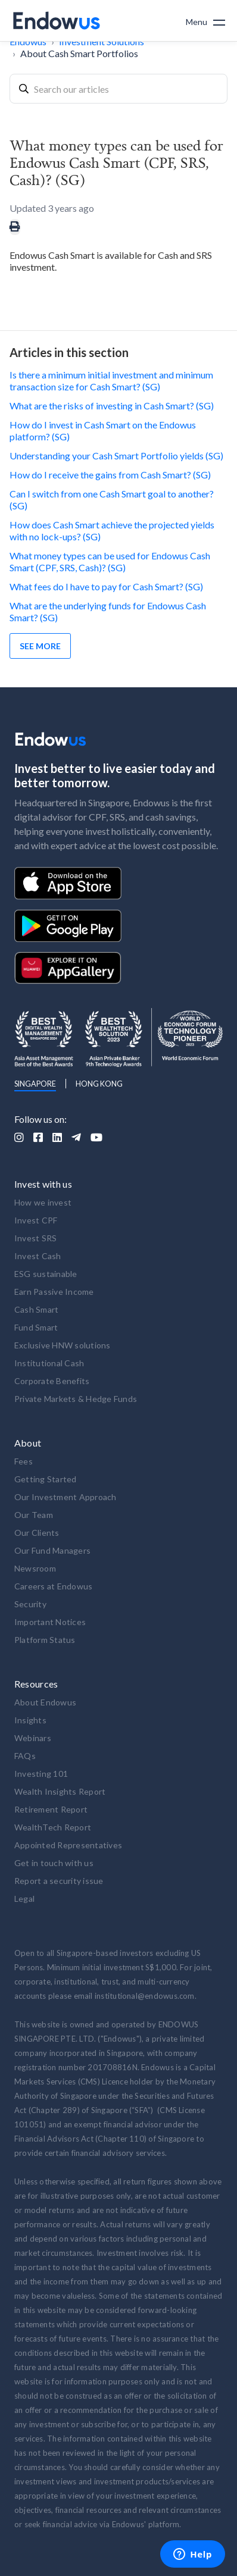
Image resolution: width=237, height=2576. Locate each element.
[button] (205, 20)
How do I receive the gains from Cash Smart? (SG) (110, 474)
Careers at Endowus (53, 1586)
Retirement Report (51, 1809)
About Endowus (45, 1702)
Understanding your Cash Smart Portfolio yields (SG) (116, 455)
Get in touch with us (53, 1863)
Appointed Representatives (68, 1845)
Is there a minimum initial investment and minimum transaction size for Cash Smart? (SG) (111, 380)
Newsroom (35, 1568)
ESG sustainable (45, 1274)
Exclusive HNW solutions (62, 1345)
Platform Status (45, 1640)
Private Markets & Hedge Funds (75, 1399)
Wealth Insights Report (60, 1791)
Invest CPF (36, 1220)
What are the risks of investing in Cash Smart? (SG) (112, 405)
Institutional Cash (49, 1363)
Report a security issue (59, 1881)
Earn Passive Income (54, 1292)
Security (30, 1604)
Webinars (32, 1738)
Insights (30, 1720)
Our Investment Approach (65, 1497)
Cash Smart (36, 1309)
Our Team (33, 1515)
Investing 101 (41, 1774)
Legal (24, 1898)
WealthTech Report (52, 1827)
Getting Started (45, 1479)
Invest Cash (37, 1256)
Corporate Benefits (52, 1381)
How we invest (42, 1202)
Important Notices (50, 1622)
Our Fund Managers (52, 1550)
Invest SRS (35, 1238)
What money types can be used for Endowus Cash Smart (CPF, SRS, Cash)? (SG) (110, 561)
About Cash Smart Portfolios (79, 53)
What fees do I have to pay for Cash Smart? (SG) (106, 586)
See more (40, 646)
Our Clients (37, 1533)
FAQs (25, 1756)
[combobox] (118, 89)
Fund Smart (36, 1327)
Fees (23, 1461)
